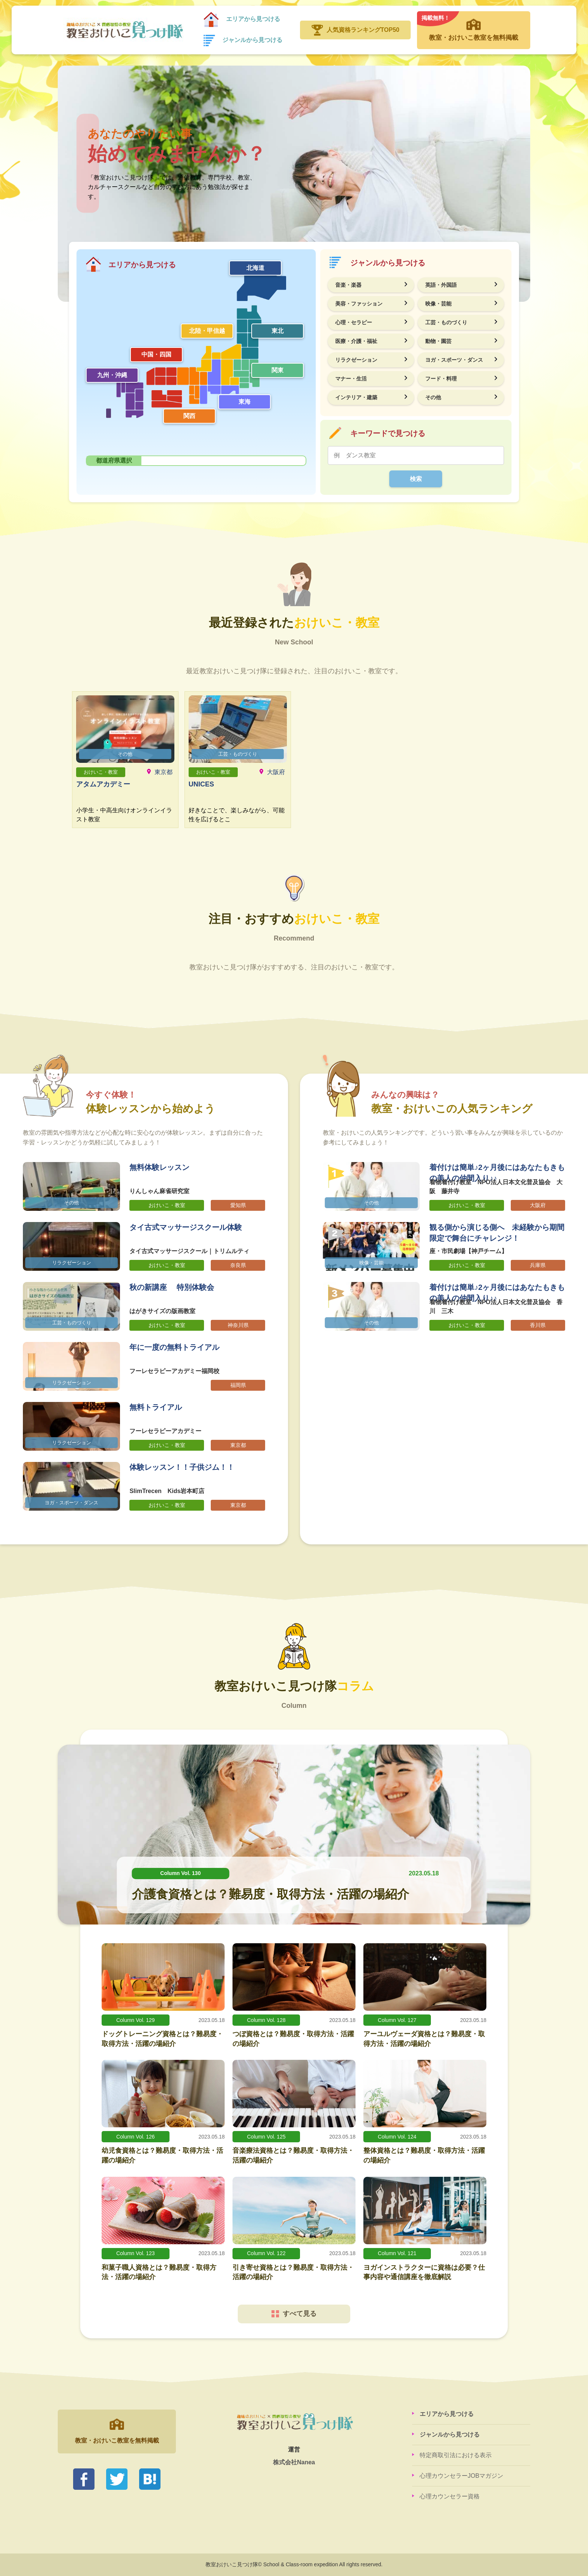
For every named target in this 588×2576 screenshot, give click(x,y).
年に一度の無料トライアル (174, 1347)
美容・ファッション (358, 304)
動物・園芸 (438, 341)
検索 (416, 479)
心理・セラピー (353, 322)
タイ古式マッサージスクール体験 (185, 1227)
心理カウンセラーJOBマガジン (461, 2476)
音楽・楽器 (348, 285)
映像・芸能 (438, 304)
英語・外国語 (441, 285)
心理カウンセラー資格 (450, 2496)
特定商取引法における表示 (456, 2455)
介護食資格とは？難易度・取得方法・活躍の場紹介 (270, 1894)
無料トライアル (155, 1407)
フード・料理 (441, 379)
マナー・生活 (351, 379)
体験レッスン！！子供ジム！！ (181, 1467)
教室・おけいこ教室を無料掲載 (473, 26)
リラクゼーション (356, 360)
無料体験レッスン (159, 1167)
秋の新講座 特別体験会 (171, 1287)
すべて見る (294, 2313)
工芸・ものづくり (446, 322)
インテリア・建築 (356, 397)
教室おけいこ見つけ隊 (124, 30)
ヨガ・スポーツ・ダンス (454, 360)
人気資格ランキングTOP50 (363, 30)
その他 (433, 397)
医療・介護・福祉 (356, 341)
